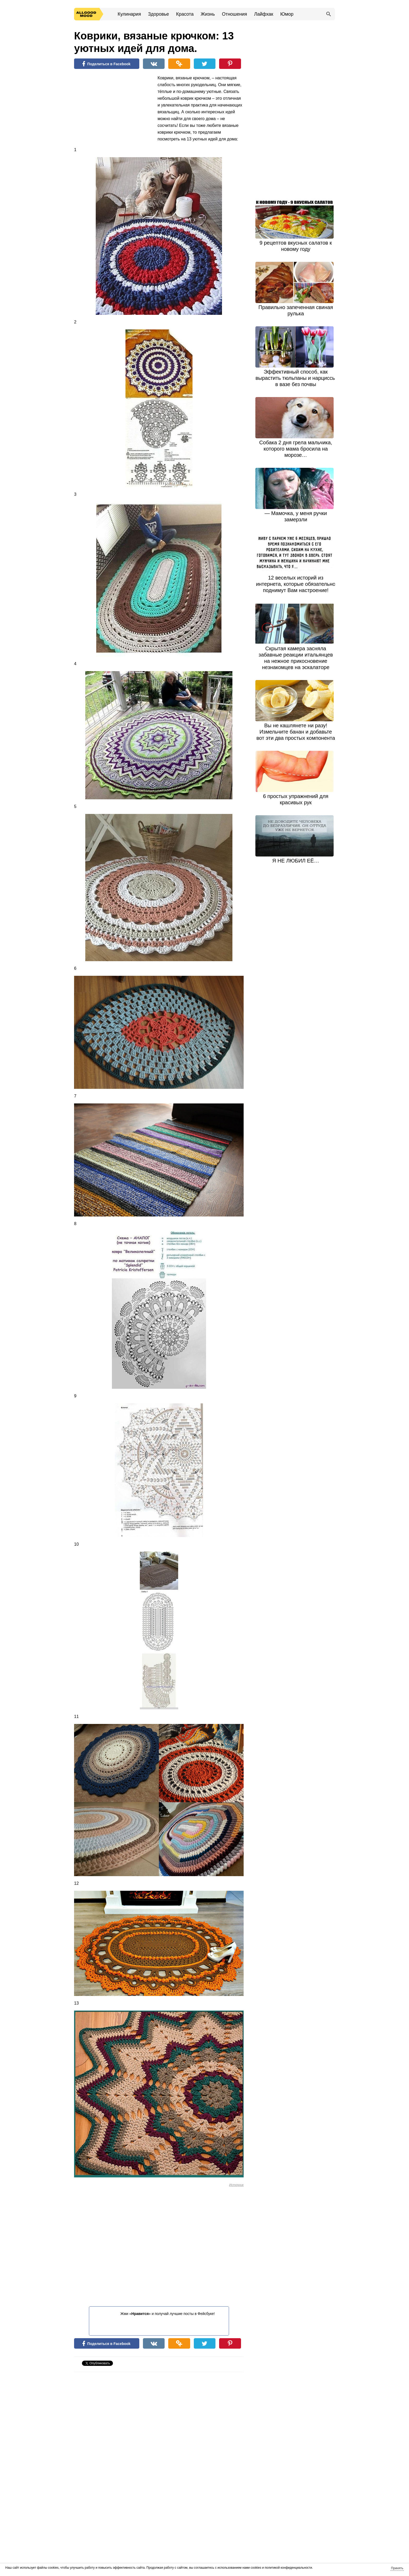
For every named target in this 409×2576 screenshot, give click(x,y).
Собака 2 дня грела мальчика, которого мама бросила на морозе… (295, 449)
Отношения (234, 14)
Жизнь (208, 14)
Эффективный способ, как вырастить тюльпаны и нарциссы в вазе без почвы (295, 378)
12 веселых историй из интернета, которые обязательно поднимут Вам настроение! (295, 584)
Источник (236, 2185)
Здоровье (158, 14)
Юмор (286, 14)
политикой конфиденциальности (288, 2567)
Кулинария (129, 14)
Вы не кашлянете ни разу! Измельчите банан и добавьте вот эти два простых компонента (295, 732)
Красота (185, 14)
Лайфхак (263, 14)
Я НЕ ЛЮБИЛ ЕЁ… (295, 861)
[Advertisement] (113, 108)
